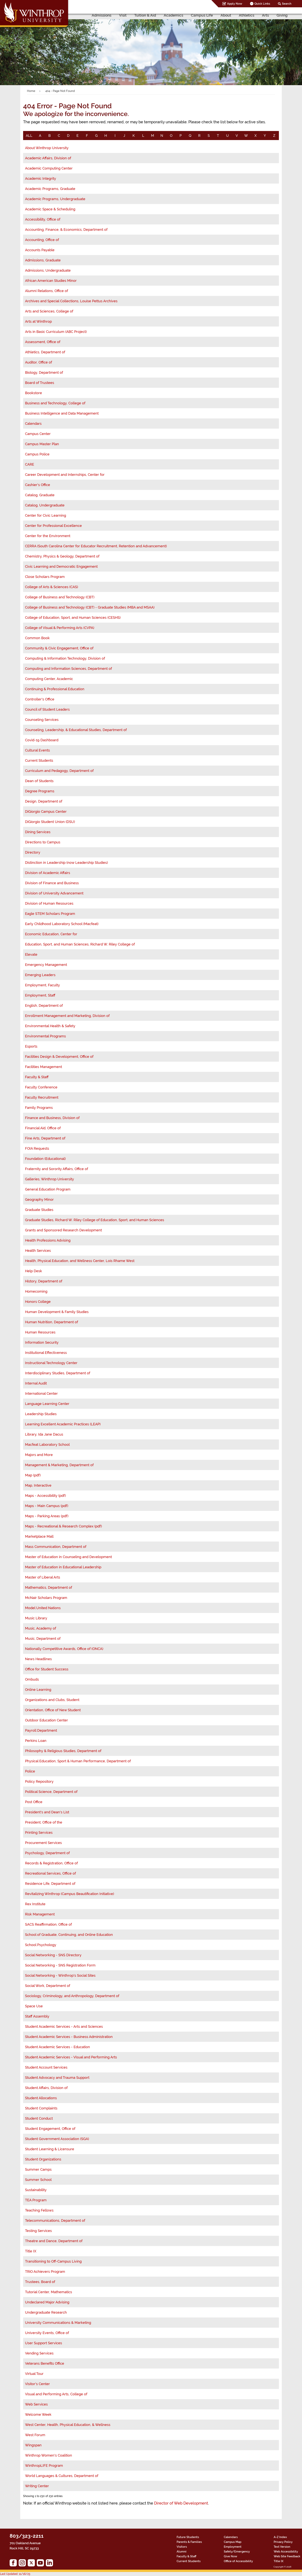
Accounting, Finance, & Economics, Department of (66, 230)
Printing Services (39, 1832)
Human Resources (40, 1332)
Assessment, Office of (42, 342)
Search (286, 3)
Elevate (31, 954)
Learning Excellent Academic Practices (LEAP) (63, 1424)
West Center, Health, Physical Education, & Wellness (67, 2425)
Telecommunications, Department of (55, 2220)
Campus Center (38, 434)
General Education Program (47, 1189)
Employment (233, 2546)
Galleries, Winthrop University (49, 1179)
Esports (31, 1046)
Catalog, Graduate (40, 495)
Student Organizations (43, 2159)
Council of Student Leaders (47, 709)
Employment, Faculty (42, 985)
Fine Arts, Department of (45, 1138)
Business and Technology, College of (55, 403)
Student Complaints (41, 2108)
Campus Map (232, 2542)
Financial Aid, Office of (43, 1128)
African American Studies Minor (51, 281)
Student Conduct (39, 2118)
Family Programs (39, 1108)
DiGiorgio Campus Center (46, 811)
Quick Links (262, 3)
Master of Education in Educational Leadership (63, 1567)
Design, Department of (43, 801)
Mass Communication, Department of (55, 1547)
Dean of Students (39, 781)
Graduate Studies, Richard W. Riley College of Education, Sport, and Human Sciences (94, 1220)
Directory (32, 852)
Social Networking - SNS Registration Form (60, 1965)
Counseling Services (42, 720)
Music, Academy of (40, 1628)
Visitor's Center (37, 2384)
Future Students (188, 2537)
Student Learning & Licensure (49, 2149)
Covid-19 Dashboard (41, 740)
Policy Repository (39, 1781)
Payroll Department (41, 1730)
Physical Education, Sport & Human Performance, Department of (78, 1761)
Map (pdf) (33, 1475)
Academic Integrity (40, 178)
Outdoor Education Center (46, 1720)
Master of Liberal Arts (42, 1577)
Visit (123, 15)
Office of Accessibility (238, 2561)
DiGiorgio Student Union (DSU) (50, 822)
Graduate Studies (39, 1210)
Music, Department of (42, 1638)
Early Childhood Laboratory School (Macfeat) (61, 924)
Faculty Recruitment (41, 1097)
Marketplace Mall (39, 1536)
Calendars (33, 423)
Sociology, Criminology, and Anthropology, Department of (72, 1996)
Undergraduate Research (46, 2312)
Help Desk (33, 1271)
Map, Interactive (38, 1485)
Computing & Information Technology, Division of (65, 658)
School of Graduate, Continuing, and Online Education (69, 1935)
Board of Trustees (39, 383)
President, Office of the (43, 1822)
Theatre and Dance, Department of (53, 2241)
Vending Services (39, 2353)
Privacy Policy (283, 2542)
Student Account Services (46, 2067)
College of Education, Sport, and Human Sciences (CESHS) (73, 617)
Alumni (181, 2551)
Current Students (39, 760)
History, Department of (43, 1281)
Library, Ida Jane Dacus (44, 1434)
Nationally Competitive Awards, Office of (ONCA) (64, 1649)
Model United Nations (43, 1608)
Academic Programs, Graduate (50, 189)
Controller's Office (39, 699)
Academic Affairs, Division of (48, 158)
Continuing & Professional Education (54, 689)
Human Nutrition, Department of (51, 1322)
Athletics (246, 15)
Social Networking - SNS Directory (53, 1955)
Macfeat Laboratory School (47, 1444)
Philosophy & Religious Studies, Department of (63, 1751)
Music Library (36, 1618)
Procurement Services (43, 1843)
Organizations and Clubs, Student (52, 1700)
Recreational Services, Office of (50, 1873)
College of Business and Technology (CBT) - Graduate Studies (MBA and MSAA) (89, 607)
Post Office (33, 1802)
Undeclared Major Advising (47, 2302)
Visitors (182, 2546)
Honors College (38, 1302)
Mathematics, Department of (48, 1587)
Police (30, 1771)
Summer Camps (38, 2169)
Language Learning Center (47, 1404)
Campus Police (37, 454)
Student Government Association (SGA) (57, 2139)
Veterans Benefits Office (44, 2363)
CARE (29, 464)
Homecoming (36, 1291)
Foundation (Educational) (45, 1159)
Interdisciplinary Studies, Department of (57, 1373)
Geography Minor (39, 1199)
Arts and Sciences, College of (49, 311)
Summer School (38, 2180)
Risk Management (40, 1914)
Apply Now (234, 3)
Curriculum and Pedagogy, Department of (59, 771)
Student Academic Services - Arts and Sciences (64, 2026)
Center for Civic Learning (45, 515)
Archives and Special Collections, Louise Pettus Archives (71, 301)
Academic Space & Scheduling (50, 209)
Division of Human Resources (49, 903)
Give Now (230, 2556)
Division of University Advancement (54, 893)
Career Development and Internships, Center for (65, 475)
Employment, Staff (40, 995)
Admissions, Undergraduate (48, 270)
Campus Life (202, 15)
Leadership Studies (41, 1414)
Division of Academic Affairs (47, 873)
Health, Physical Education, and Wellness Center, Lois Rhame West (79, 1261)
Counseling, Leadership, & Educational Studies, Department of (76, 730)
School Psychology (40, 1945)
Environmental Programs (45, 1036)
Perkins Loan (35, 1741)
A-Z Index (280, 2537)
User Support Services (43, 2343)
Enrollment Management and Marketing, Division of (67, 1016)
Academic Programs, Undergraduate (55, 199)
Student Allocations (41, 2098)
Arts (265, 15)
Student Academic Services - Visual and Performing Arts (71, 2057)
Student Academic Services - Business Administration (69, 2037)
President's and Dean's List (47, 1812)
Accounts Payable (40, 250)
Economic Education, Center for (51, 934)
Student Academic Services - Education (57, 2047)
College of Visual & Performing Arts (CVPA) (59, 628)
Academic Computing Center (49, 168)
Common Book (37, 638)
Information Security (42, 1342)
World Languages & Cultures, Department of (61, 2476)
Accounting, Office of (42, 240)
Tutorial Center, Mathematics (48, 2292)
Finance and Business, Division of (52, 1118)
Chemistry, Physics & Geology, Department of (62, 556)
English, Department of (44, 1005)
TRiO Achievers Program (45, 2272)
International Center (41, 1393)
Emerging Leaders (40, 975)
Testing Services (38, 2231)
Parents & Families (189, 2542)
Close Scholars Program (45, 577)
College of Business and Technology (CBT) (59, 597)
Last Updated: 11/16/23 (15, 2573)
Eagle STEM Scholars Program (50, 914)
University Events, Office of (47, 2333)
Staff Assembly (37, 2016)
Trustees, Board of (40, 2282)
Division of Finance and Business (52, 883)
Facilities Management (43, 1067)
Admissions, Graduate (43, 260)
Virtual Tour (34, 2374)
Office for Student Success (47, 1669)
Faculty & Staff (37, 1077)
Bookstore (33, 393)
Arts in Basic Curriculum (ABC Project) (56, 332)
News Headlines (38, 1659)
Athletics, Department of (45, 352)
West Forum (35, 2435)
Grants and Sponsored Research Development (63, 1230)
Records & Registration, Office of (51, 1863)
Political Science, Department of (51, 1792)
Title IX (30, 2251)
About (226, 15)
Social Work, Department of (47, 1986)
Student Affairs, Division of (46, 2088)
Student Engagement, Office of (50, 2129)
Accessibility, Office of (42, 219)
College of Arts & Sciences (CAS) (51, 587)
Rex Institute (35, 1904)
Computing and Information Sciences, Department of (68, 669)
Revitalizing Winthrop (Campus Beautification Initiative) (69, 1894)
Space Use (34, 2006)
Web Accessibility (286, 2551)
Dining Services (37, 832)
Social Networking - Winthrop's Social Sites (60, 1975)
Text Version (282, 2546)
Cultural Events (37, 750)
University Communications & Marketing (58, 2323)
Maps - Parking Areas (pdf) (46, 1516)
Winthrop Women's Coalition (48, 2455)
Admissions (101, 15)
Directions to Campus (42, 842)
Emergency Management (46, 965)
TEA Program (36, 2200)
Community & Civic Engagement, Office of (59, 648)
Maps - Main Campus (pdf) (46, 1506)
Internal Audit (36, 1383)
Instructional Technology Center (51, 1363)
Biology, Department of (44, 372)
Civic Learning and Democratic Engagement (61, 566)
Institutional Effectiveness (46, 1353)
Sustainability (36, 2190)
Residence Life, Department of (50, 1884)
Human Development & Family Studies (57, 1312)
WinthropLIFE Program (44, 2465)
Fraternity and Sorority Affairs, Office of (56, 1169)
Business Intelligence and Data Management (62, 413)
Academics (173, 15)
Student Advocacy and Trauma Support (57, 2078)
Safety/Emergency (237, 2551)
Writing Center (37, 2486)
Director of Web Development (181, 2503)
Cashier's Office (37, 485)
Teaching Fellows (39, 2210)
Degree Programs (39, 791)
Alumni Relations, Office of (46, 291)
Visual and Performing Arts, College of (56, 2394)
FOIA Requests (37, 1148)
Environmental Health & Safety (50, 1026)
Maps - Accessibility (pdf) (45, 1496)
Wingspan (33, 2445)
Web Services (36, 2404)
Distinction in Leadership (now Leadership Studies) (66, 863)
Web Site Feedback (287, 2556)
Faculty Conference (41, 1087)
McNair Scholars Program (46, 1598)
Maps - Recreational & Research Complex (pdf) (63, 1526)
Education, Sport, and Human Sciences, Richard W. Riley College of (80, 944)
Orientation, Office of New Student (53, 1710)
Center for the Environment (47, 536)
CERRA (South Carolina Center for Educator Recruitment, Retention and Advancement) (96, 546)
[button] (22, 46)
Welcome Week (38, 2414)
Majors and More (39, 1455)
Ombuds (32, 1679)
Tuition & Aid (145, 15)
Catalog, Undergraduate (45, 505)
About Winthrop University (47, 148)
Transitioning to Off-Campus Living (53, 2261)
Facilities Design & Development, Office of (59, 1057)
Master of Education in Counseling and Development (68, 1557)
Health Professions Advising (47, 1240)
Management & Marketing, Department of (59, 1465)
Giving (282, 15)
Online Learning (38, 1690)
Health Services (38, 1251)
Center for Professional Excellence (53, 526)
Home (31, 91)
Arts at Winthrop (38, 321)
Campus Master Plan (42, 444)
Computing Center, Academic (49, 679)
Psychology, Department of (47, 1853)
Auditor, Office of (38, 362)
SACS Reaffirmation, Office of (48, 1924)
